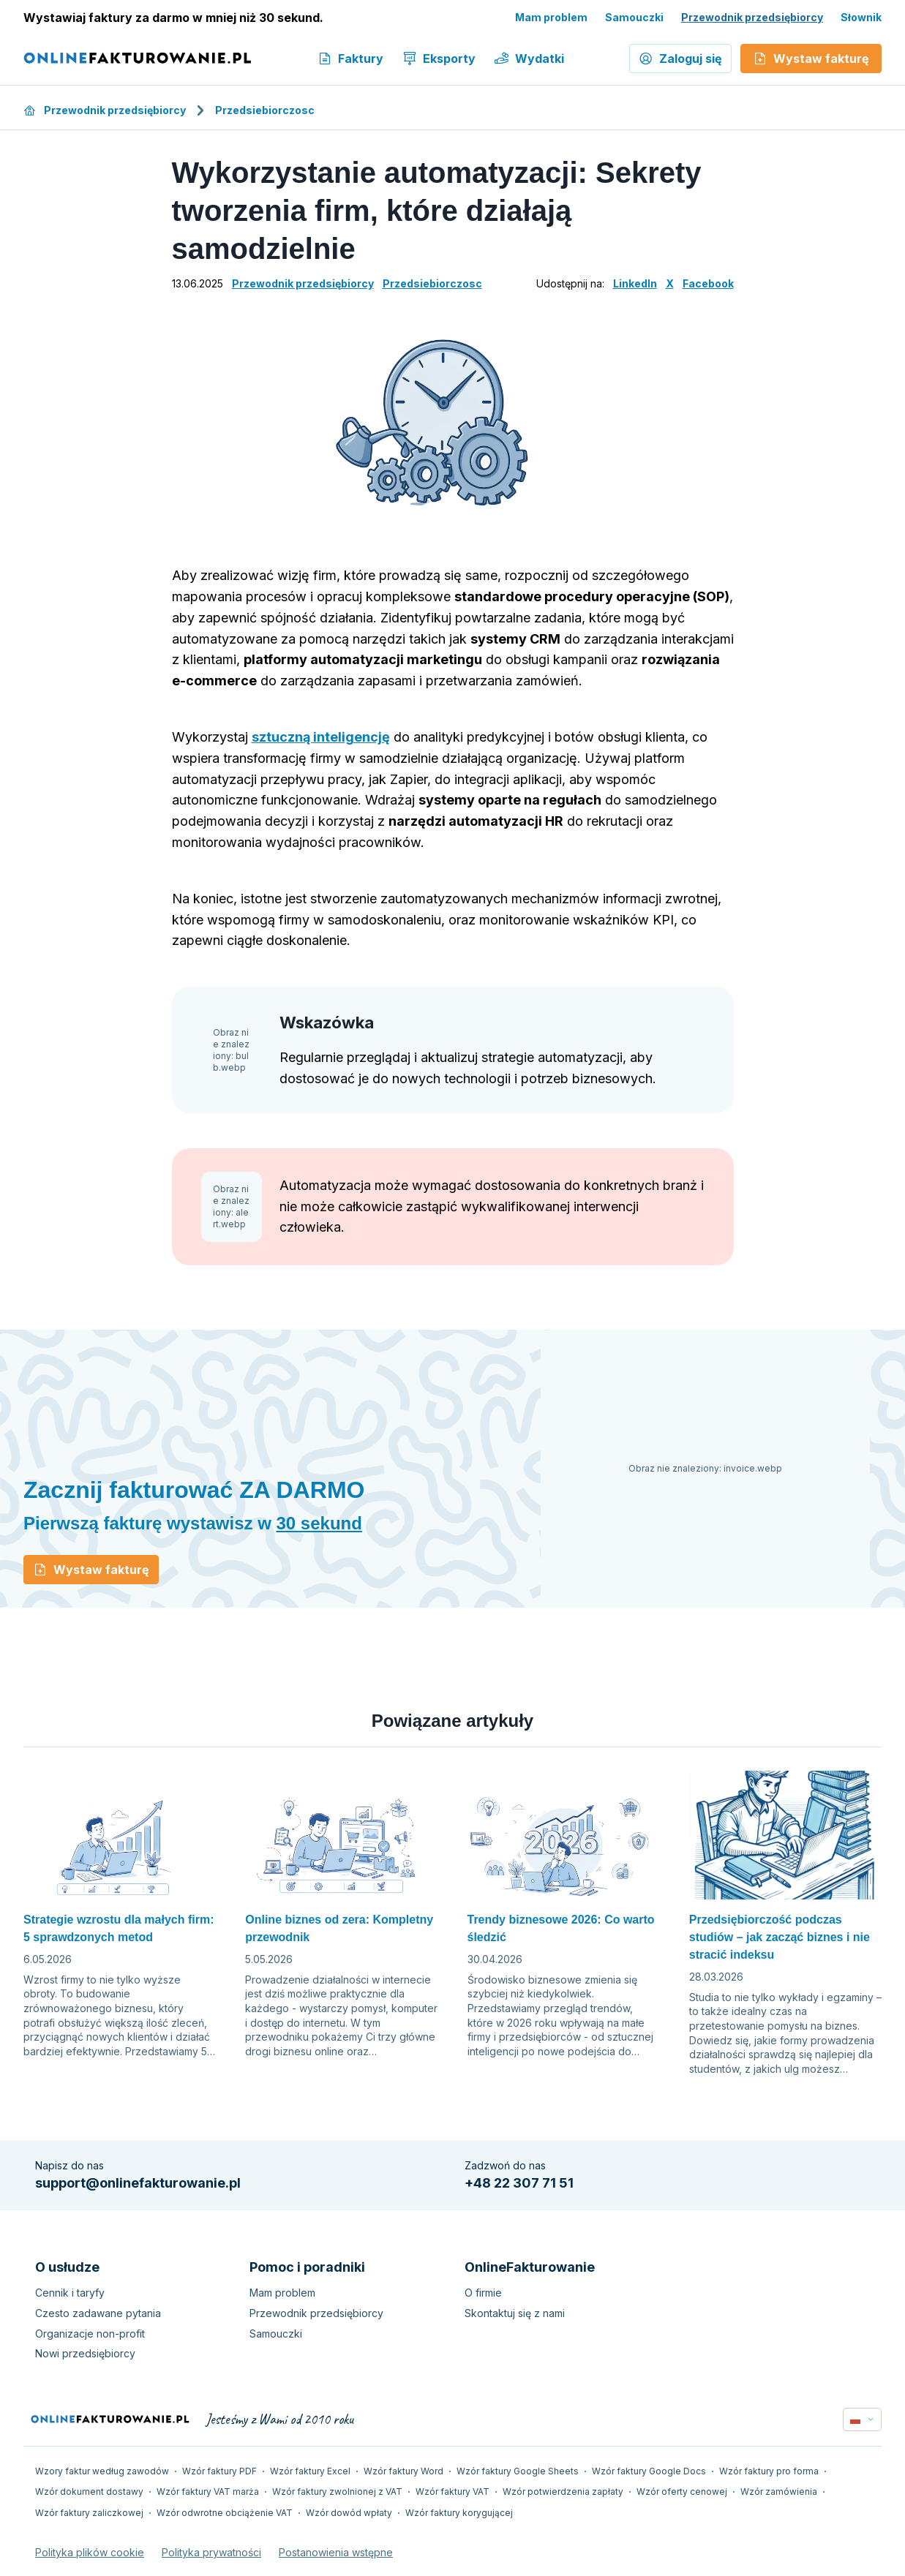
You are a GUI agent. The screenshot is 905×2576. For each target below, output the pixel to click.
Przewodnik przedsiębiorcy (752, 17)
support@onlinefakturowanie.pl (138, 2183)
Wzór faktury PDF (219, 2471)
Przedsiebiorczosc (265, 110)
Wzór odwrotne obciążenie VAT (225, 2512)
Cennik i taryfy (70, 2292)
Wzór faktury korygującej (459, 2512)
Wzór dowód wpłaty (349, 2512)
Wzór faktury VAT (452, 2491)
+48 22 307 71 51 (519, 2183)
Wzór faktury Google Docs (649, 2471)
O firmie (483, 2292)
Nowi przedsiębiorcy (85, 2353)
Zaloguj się (680, 58)
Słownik (861, 17)
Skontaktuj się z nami (515, 2313)
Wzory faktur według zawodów (102, 2471)
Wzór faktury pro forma (769, 2471)
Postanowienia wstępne (336, 2552)
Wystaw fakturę (91, 1569)
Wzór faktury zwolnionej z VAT (337, 2491)
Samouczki (634, 17)
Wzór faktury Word (403, 2471)
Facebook (708, 283)
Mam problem (551, 17)
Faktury (350, 58)
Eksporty (439, 58)
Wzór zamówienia (778, 2491)
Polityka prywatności (211, 2552)
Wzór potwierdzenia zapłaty (563, 2491)
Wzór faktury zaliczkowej (89, 2512)
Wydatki (529, 58)
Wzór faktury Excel (310, 2471)
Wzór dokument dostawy (89, 2491)
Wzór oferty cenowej (681, 2491)
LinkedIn (635, 283)
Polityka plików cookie (89, 2552)
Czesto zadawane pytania (98, 2313)
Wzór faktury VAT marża (208, 2491)
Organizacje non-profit (90, 2333)
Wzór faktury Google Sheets (518, 2471)
